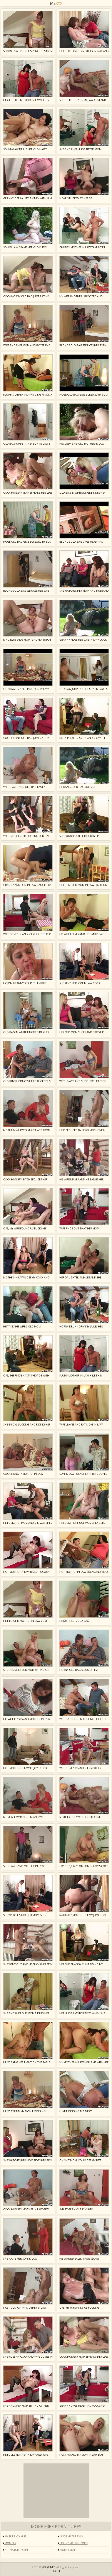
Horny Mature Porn (73, 2543)
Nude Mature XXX (70, 2536)
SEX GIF (56, 2571)
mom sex (9, 2543)
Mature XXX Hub (15, 2536)
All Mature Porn (15, 2550)
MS (56, 3)
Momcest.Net (68, 2550)
